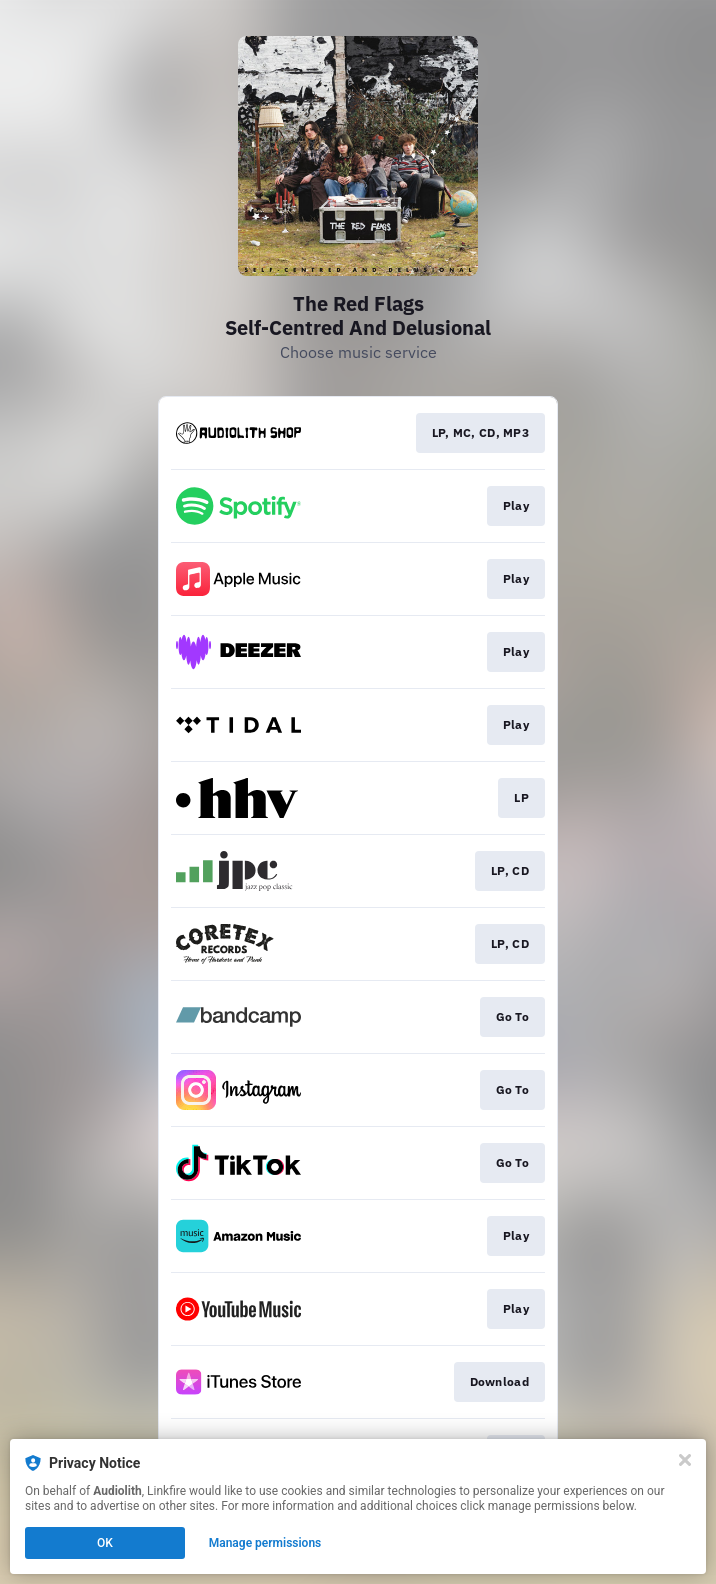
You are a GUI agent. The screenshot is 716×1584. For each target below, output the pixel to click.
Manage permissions (265, 1543)
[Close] (685, 1460)
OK (105, 1543)
